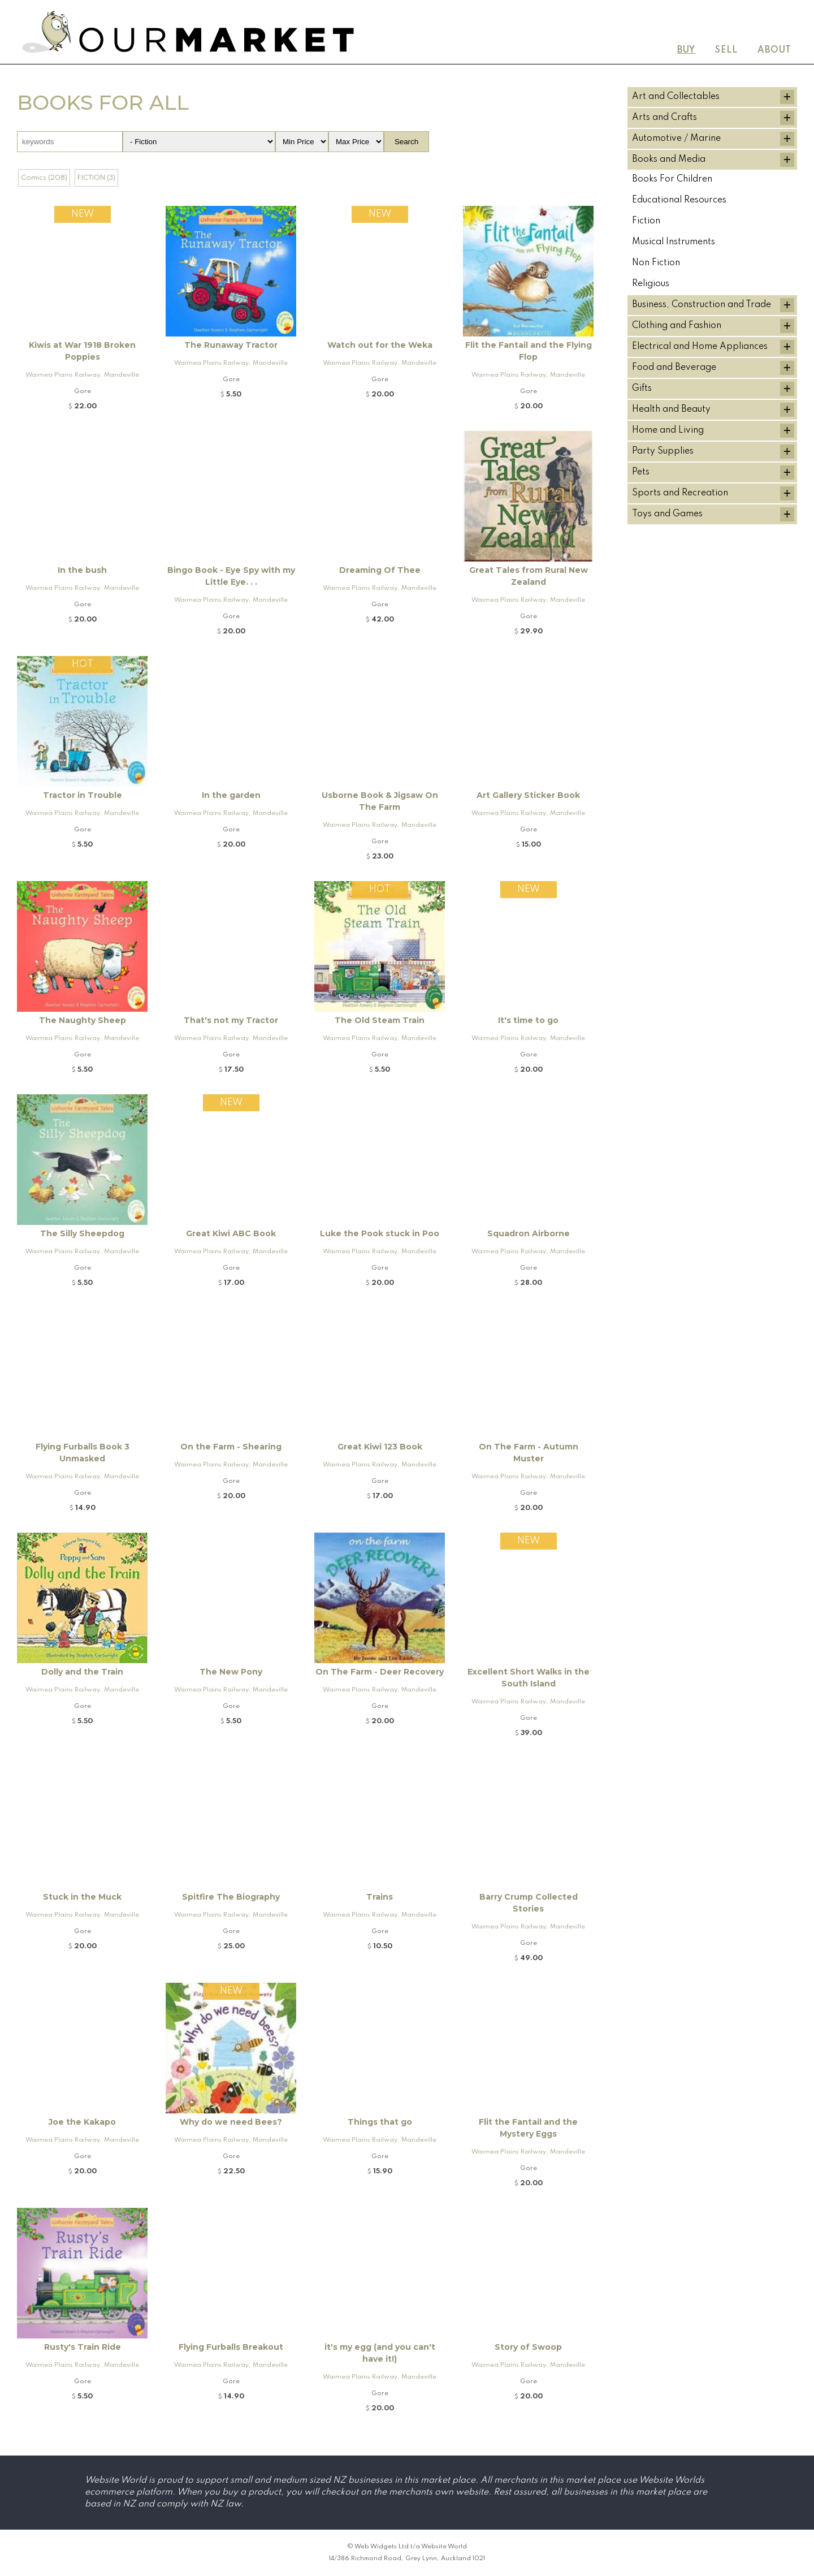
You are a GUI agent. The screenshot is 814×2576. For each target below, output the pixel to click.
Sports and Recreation (680, 493)
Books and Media (668, 159)
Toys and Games (667, 514)
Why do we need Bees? (231, 2122)
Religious (650, 283)
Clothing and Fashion (676, 325)
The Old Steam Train (380, 1020)
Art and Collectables (676, 96)
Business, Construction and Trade (701, 304)
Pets (641, 472)
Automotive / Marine (676, 138)
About (774, 50)
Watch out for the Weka (379, 345)
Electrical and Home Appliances (700, 346)
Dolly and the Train (82, 1672)
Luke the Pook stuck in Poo (379, 1233)
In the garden (231, 795)
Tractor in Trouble (82, 795)
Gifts (642, 388)
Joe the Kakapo (82, 2122)
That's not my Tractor (231, 1020)
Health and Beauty (671, 409)
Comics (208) (44, 178)
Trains (379, 1897)
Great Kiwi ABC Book (231, 1233)
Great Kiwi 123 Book (379, 1447)
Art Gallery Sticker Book (528, 795)
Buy (686, 50)
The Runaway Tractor (231, 345)
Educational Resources (679, 200)
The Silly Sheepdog (82, 1233)
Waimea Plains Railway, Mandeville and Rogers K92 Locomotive (82, 377)
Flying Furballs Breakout (231, 2347)
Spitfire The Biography (231, 1897)
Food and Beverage (674, 367)
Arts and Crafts (664, 117)
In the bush (82, 570)
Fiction (646, 221)
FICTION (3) (96, 178)
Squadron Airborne (528, 1233)
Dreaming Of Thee (380, 570)
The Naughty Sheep (82, 1020)
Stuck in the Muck (82, 1897)
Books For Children (672, 179)
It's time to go (528, 1020)
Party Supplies (663, 451)
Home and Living (668, 430)
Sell (726, 50)
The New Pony (231, 1672)
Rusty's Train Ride (82, 2347)
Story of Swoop (528, 2347)
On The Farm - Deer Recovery (379, 1672)
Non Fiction (656, 262)
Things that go (380, 2122)
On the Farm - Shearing (231, 1447)
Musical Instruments (673, 242)
